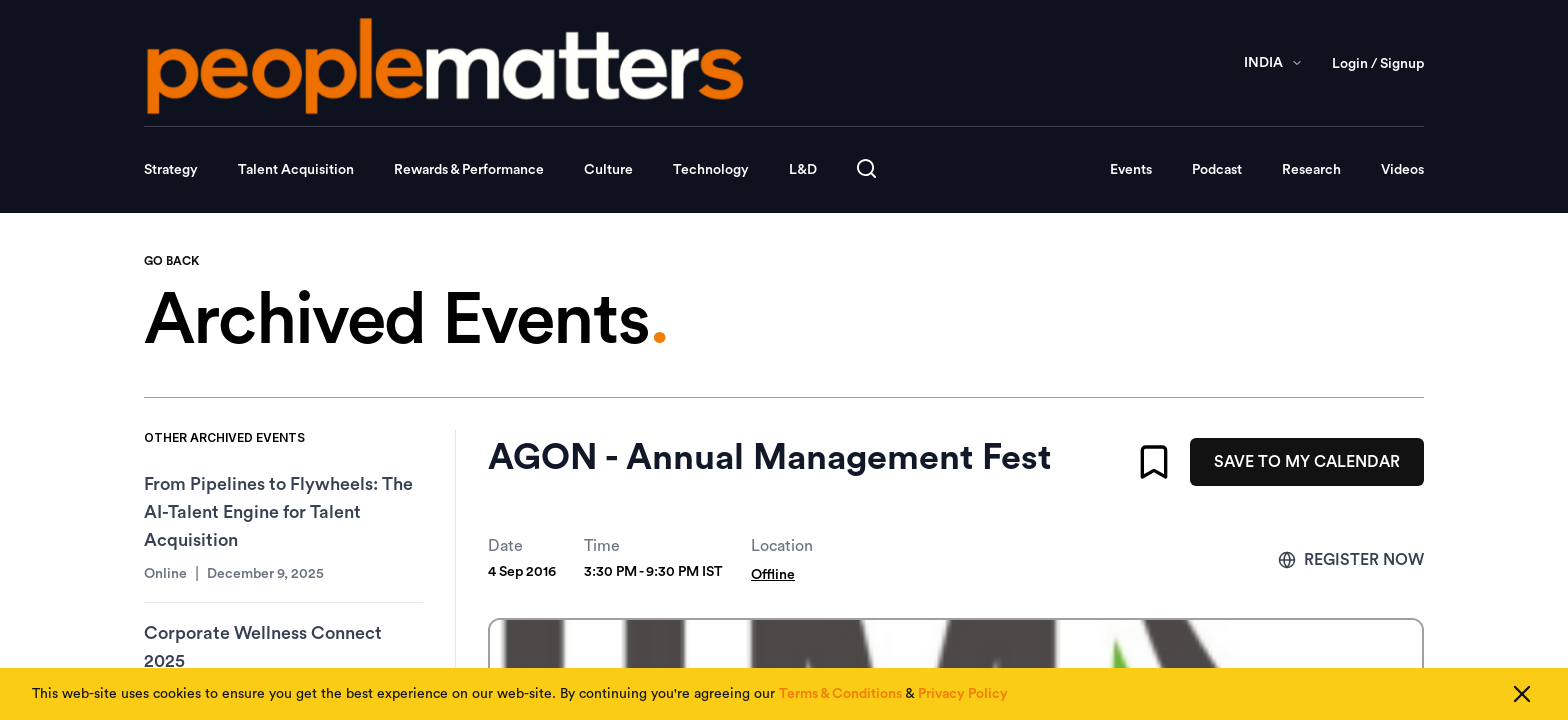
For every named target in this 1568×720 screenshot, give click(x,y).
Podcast (1217, 170)
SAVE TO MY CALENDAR (1307, 462)
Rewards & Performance (469, 170)
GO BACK (171, 261)
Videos (1402, 170)
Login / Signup (1378, 64)
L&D (803, 170)
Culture (608, 170)
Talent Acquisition (296, 170)
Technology (711, 170)
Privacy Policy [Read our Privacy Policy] (963, 694)
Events (1131, 170)
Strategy (171, 170)
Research (1311, 170)
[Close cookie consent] (1522, 694)
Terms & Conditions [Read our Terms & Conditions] (840, 694)
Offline (773, 575)
